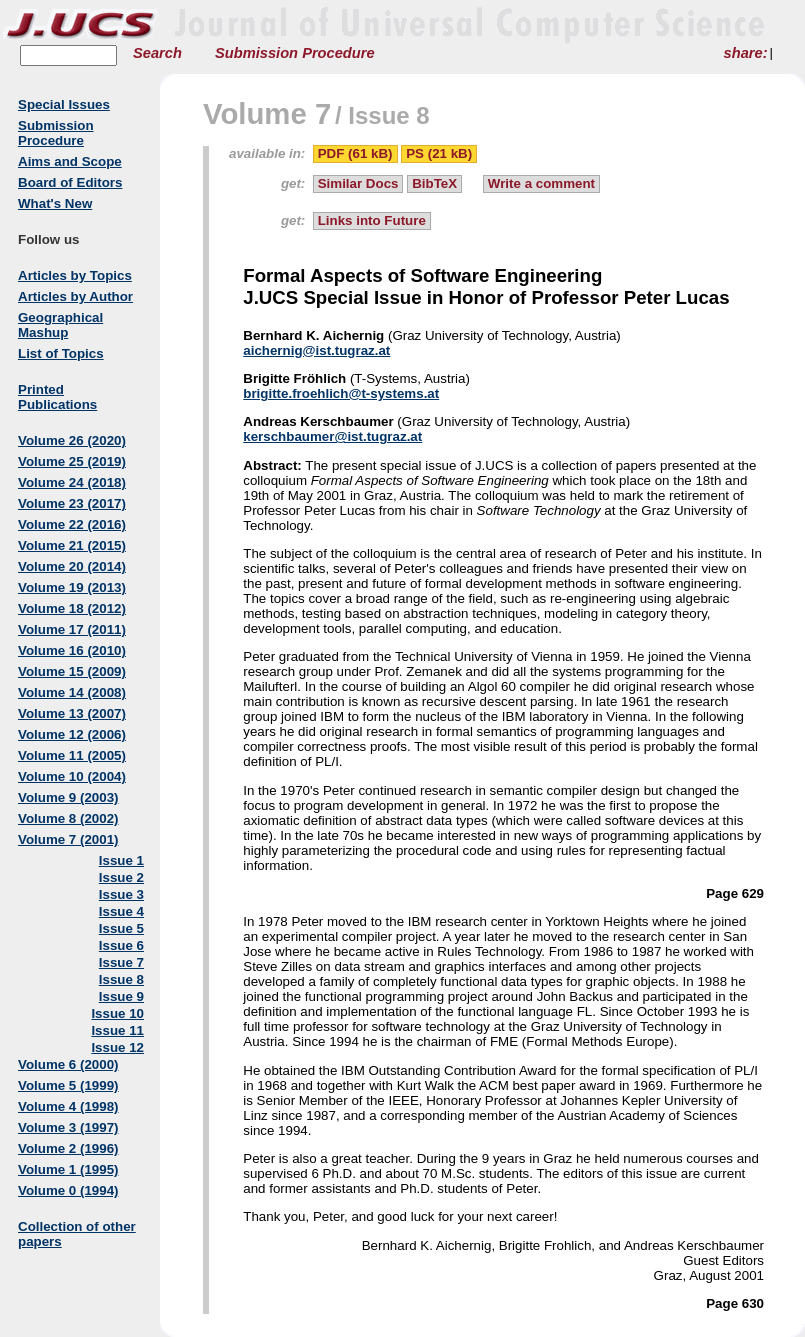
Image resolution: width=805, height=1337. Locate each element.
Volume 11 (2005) (72, 755)
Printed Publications (57, 397)
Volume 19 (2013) (72, 587)
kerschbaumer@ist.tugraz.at (332, 436)
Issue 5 (121, 928)
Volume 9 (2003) (68, 797)
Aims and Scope (70, 161)
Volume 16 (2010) (72, 650)
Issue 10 (117, 1013)
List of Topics (61, 353)
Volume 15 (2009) (72, 671)
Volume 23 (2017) (72, 503)
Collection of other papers (77, 1234)
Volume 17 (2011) (72, 629)
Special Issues (64, 104)
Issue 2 (121, 877)
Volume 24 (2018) (72, 482)
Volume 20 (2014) (72, 566)
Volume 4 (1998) (68, 1106)
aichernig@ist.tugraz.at (316, 350)
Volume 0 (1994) (68, 1190)
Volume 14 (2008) (72, 692)
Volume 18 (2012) (72, 608)
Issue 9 (121, 996)
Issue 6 (121, 945)
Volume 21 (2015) (72, 545)
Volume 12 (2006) (72, 734)
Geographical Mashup (60, 325)
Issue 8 (121, 979)
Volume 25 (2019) (72, 461)
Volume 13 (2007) (72, 713)
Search (157, 53)
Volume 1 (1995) (68, 1169)
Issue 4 (121, 911)
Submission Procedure (295, 53)
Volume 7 (267, 113)
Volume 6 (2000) (68, 1064)
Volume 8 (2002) (68, 818)
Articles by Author (75, 296)
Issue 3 (121, 894)
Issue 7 (121, 962)
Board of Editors (70, 182)
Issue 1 (121, 860)
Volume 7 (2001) (68, 839)
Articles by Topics (75, 275)
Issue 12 (117, 1047)
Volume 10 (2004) (72, 776)
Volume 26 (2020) (72, 440)
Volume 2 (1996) (68, 1148)
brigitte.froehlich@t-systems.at (341, 393)
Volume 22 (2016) (72, 524)
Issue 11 (117, 1030)
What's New (55, 203)
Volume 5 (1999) (68, 1085)
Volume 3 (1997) (68, 1127)
